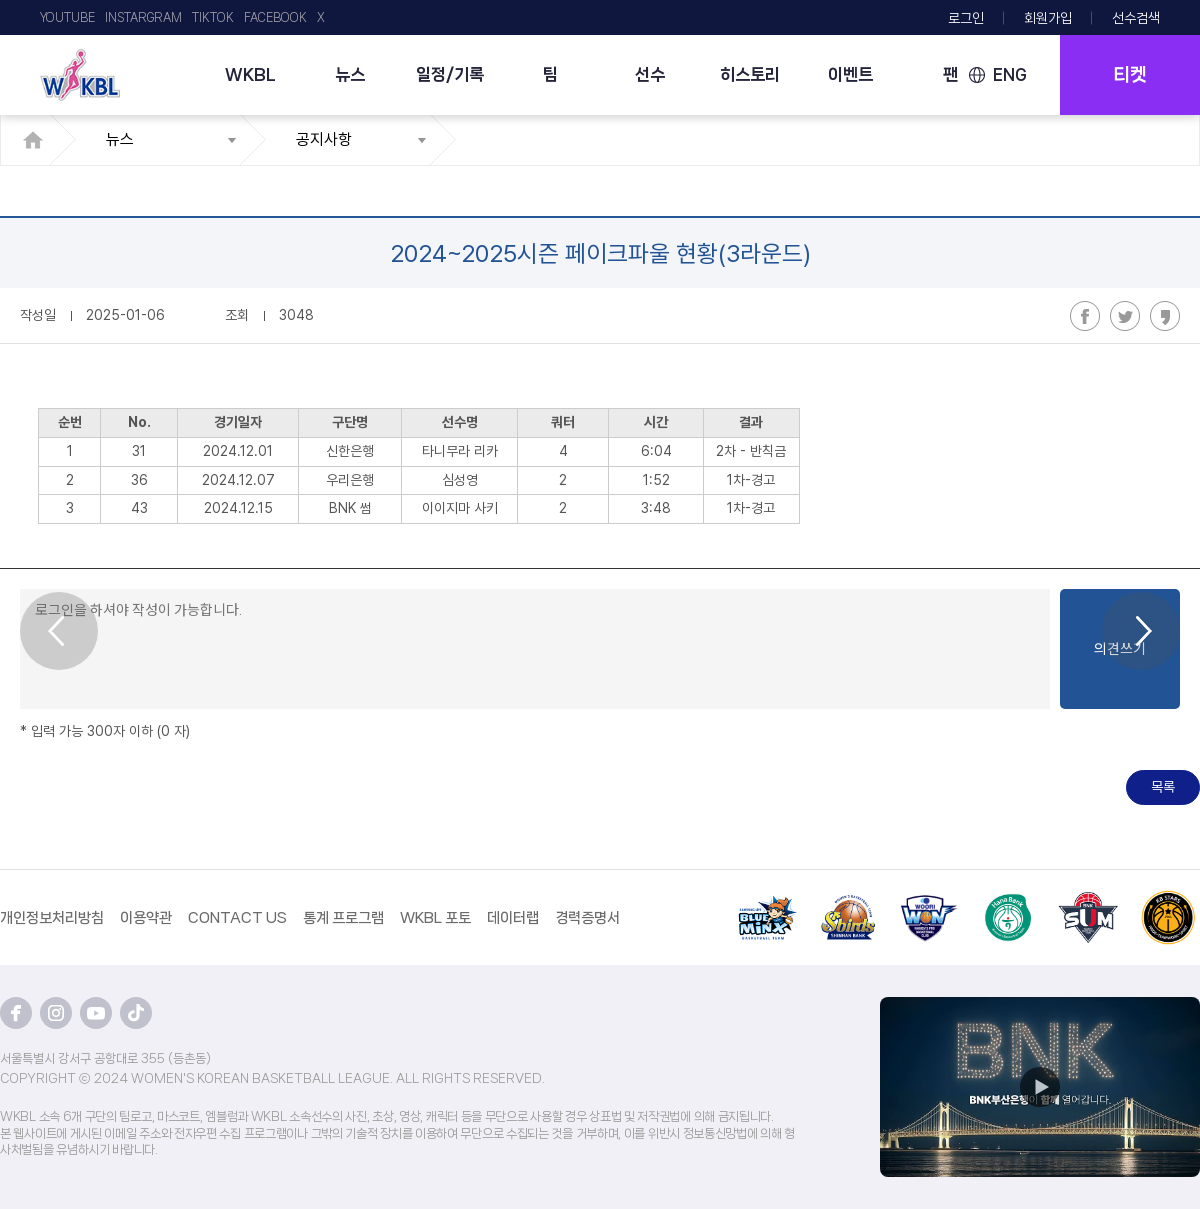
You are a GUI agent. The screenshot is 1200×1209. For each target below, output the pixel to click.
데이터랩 (513, 918)
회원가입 (1048, 18)
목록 (1163, 787)
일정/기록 (450, 74)
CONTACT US (237, 918)
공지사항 (324, 139)
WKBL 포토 (435, 918)
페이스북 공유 (1085, 316)
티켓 (1130, 75)
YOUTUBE (67, 17)
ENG (1010, 74)
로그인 (966, 18)
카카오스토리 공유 (1165, 316)
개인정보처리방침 (52, 918)
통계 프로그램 (343, 918)
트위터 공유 (1125, 316)
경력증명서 (587, 918)
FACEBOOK (275, 17)
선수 (650, 74)
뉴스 (350, 74)
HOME (38, 140)
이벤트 (850, 74)
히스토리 (750, 74)
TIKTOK (213, 17)
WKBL (250, 74)
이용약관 (146, 918)
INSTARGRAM (143, 17)
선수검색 (1136, 18)
